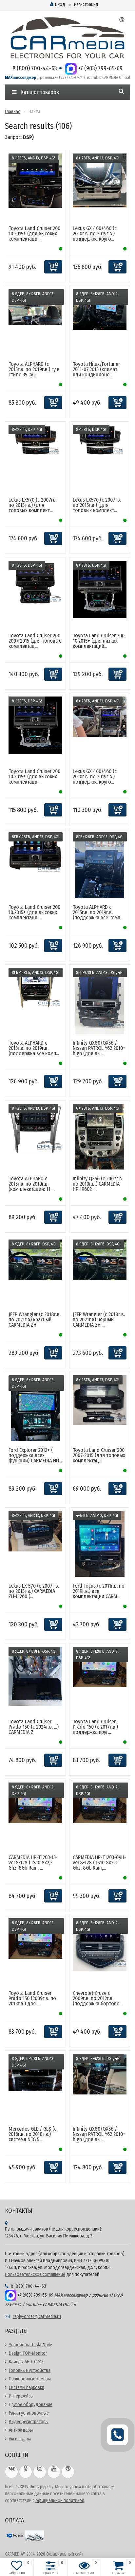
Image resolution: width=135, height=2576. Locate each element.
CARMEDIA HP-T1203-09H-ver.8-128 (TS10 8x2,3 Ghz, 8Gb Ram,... (99, 1862)
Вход (57, 4)
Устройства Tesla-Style (30, 2345)
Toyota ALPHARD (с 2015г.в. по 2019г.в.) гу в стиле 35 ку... (34, 369)
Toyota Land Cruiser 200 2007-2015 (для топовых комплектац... (35, 640)
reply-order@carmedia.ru (37, 2316)
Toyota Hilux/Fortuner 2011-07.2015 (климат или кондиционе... (96, 369)
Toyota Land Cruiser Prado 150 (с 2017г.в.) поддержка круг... (95, 1726)
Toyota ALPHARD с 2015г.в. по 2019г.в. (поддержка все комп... (98, 912)
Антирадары (21, 2430)
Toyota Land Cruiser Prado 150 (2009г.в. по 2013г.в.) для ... (32, 1998)
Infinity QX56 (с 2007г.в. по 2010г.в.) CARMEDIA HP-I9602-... (98, 1183)
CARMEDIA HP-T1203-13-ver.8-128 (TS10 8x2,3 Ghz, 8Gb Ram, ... (33, 1862)
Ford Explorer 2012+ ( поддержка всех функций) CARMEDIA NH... (35, 1455)
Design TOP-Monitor (28, 2353)
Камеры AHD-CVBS (26, 2362)
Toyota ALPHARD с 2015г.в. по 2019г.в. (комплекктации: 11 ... (31, 1183)
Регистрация (86, 4)
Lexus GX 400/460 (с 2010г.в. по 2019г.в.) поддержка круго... (95, 233)
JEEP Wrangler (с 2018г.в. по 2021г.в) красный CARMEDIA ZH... (35, 1319)
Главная (12, 111)
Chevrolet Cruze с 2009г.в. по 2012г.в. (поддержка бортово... (98, 1998)
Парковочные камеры (30, 2379)
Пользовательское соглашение (35, 2274)
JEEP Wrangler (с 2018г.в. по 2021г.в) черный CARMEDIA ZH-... (99, 1319)
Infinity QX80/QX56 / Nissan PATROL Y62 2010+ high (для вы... (99, 1048)
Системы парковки (26, 2387)
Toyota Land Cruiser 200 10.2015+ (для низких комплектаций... (99, 640)
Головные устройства (29, 2370)
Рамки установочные (29, 2413)
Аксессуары (20, 2439)
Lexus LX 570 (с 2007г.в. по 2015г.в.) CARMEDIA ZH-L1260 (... (34, 1591)
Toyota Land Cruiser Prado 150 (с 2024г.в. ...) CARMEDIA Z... (34, 1726)
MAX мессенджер (20, 77)
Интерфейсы (21, 2396)
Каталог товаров (35, 92)
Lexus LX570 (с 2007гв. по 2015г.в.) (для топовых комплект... (33, 505)
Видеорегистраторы (28, 2421)
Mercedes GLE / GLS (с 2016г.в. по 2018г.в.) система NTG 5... (32, 2134)
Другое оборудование (30, 2404)
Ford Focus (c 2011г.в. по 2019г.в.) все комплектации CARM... (99, 1591)
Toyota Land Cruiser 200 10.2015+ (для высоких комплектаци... (34, 233)
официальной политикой (59, 2500)
